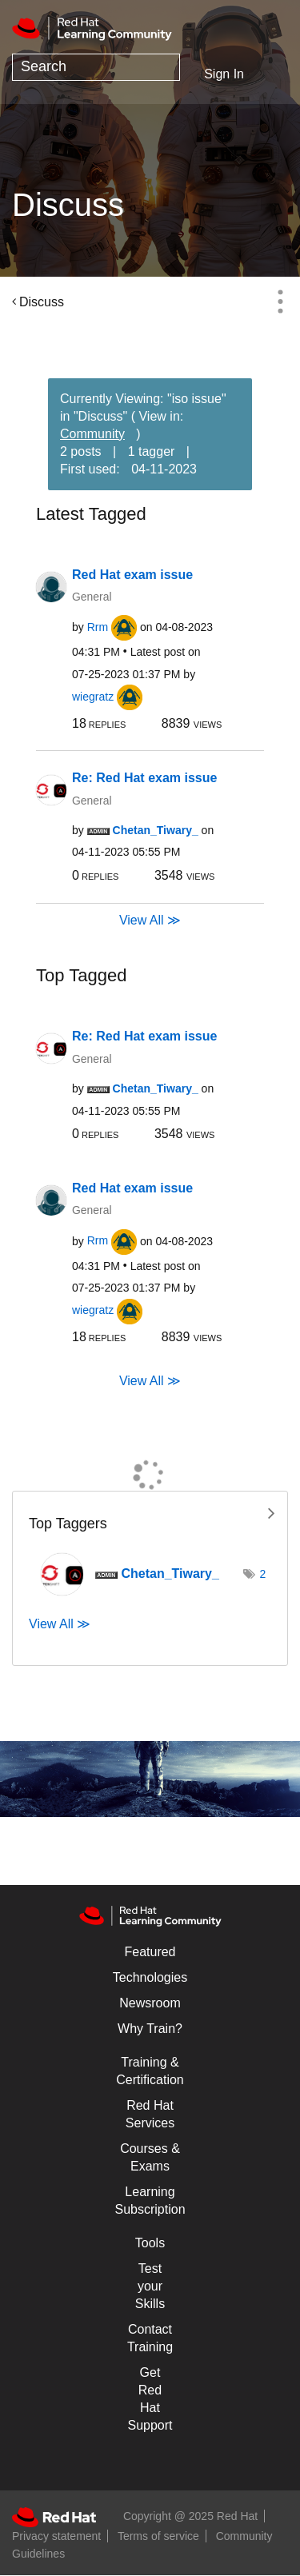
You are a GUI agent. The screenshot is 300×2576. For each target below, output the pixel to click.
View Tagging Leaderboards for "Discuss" (150, 1512)
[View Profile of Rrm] (97, 627)
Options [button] (280, 302)
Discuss (41, 302)
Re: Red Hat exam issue (144, 778)
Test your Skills (150, 2286)
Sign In (224, 74)
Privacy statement (56, 2536)
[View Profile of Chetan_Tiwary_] (155, 830)
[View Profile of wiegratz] (93, 696)
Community (92, 434)
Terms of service (158, 2536)
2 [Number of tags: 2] (263, 1574)
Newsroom (149, 2003)
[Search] (96, 67)
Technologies (150, 1977)
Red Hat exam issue (132, 574)
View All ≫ (150, 920)
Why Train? (150, 2028)
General (91, 596)
